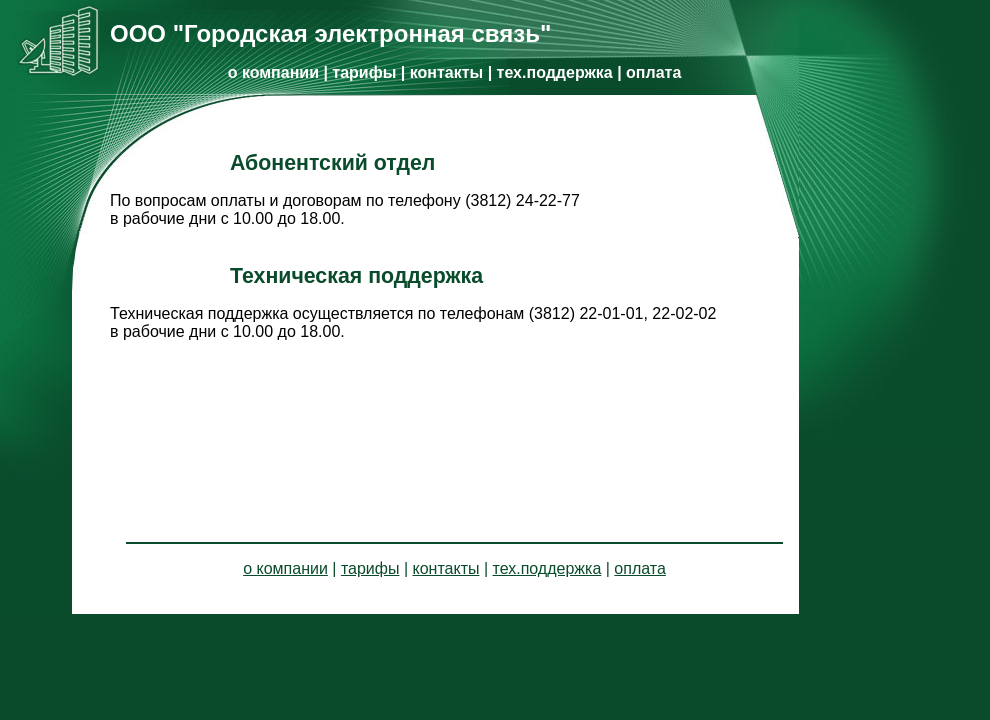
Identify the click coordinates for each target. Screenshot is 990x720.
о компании (273, 72)
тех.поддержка (555, 72)
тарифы (364, 72)
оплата (653, 72)
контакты (446, 72)
